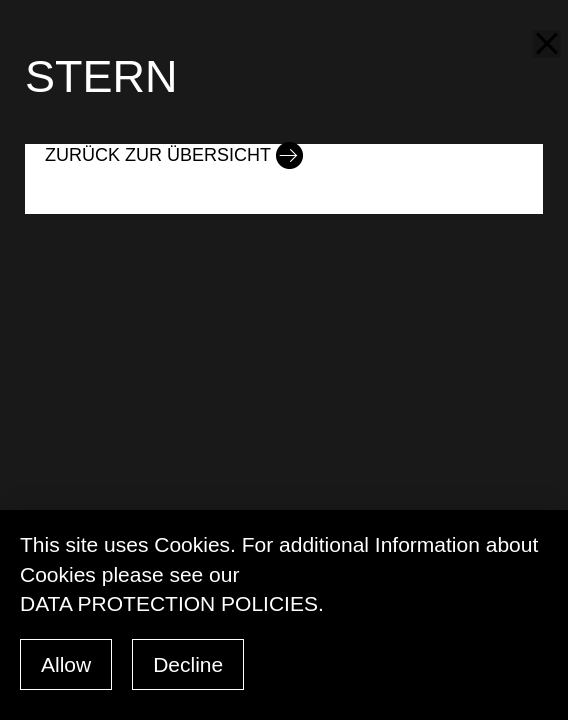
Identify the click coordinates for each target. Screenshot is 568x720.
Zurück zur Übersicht (158, 155)
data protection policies (169, 603)
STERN (101, 76)
